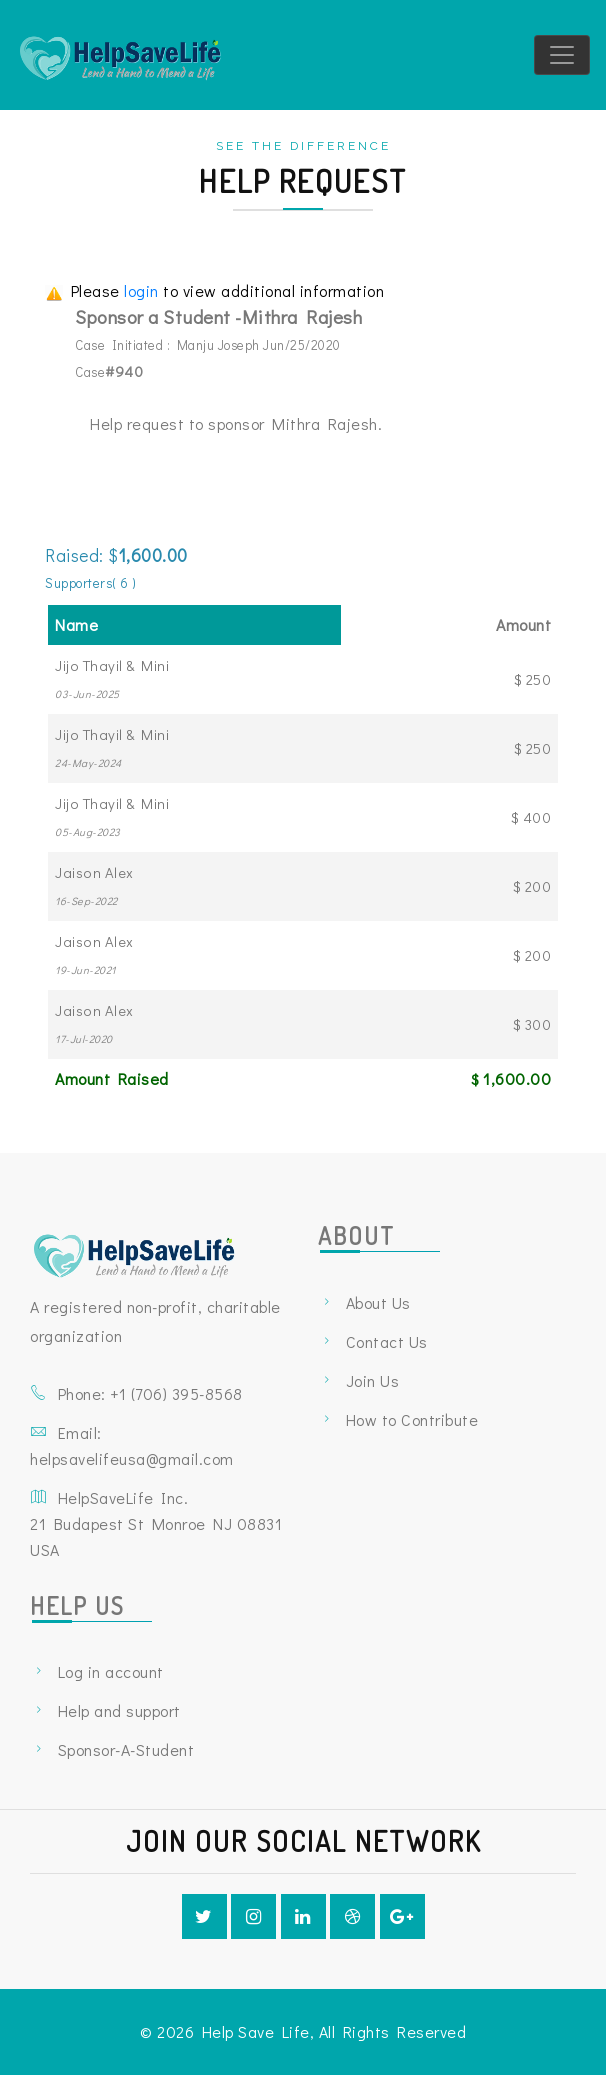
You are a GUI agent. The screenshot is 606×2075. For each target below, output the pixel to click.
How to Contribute (412, 1419)
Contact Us (387, 1341)
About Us (378, 1302)
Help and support (119, 1710)
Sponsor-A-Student (126, 1749)
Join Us (373, 1380)
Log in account (111, 1671)
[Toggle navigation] (562, 55)
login (143, 290)
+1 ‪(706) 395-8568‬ (176, 1393)
